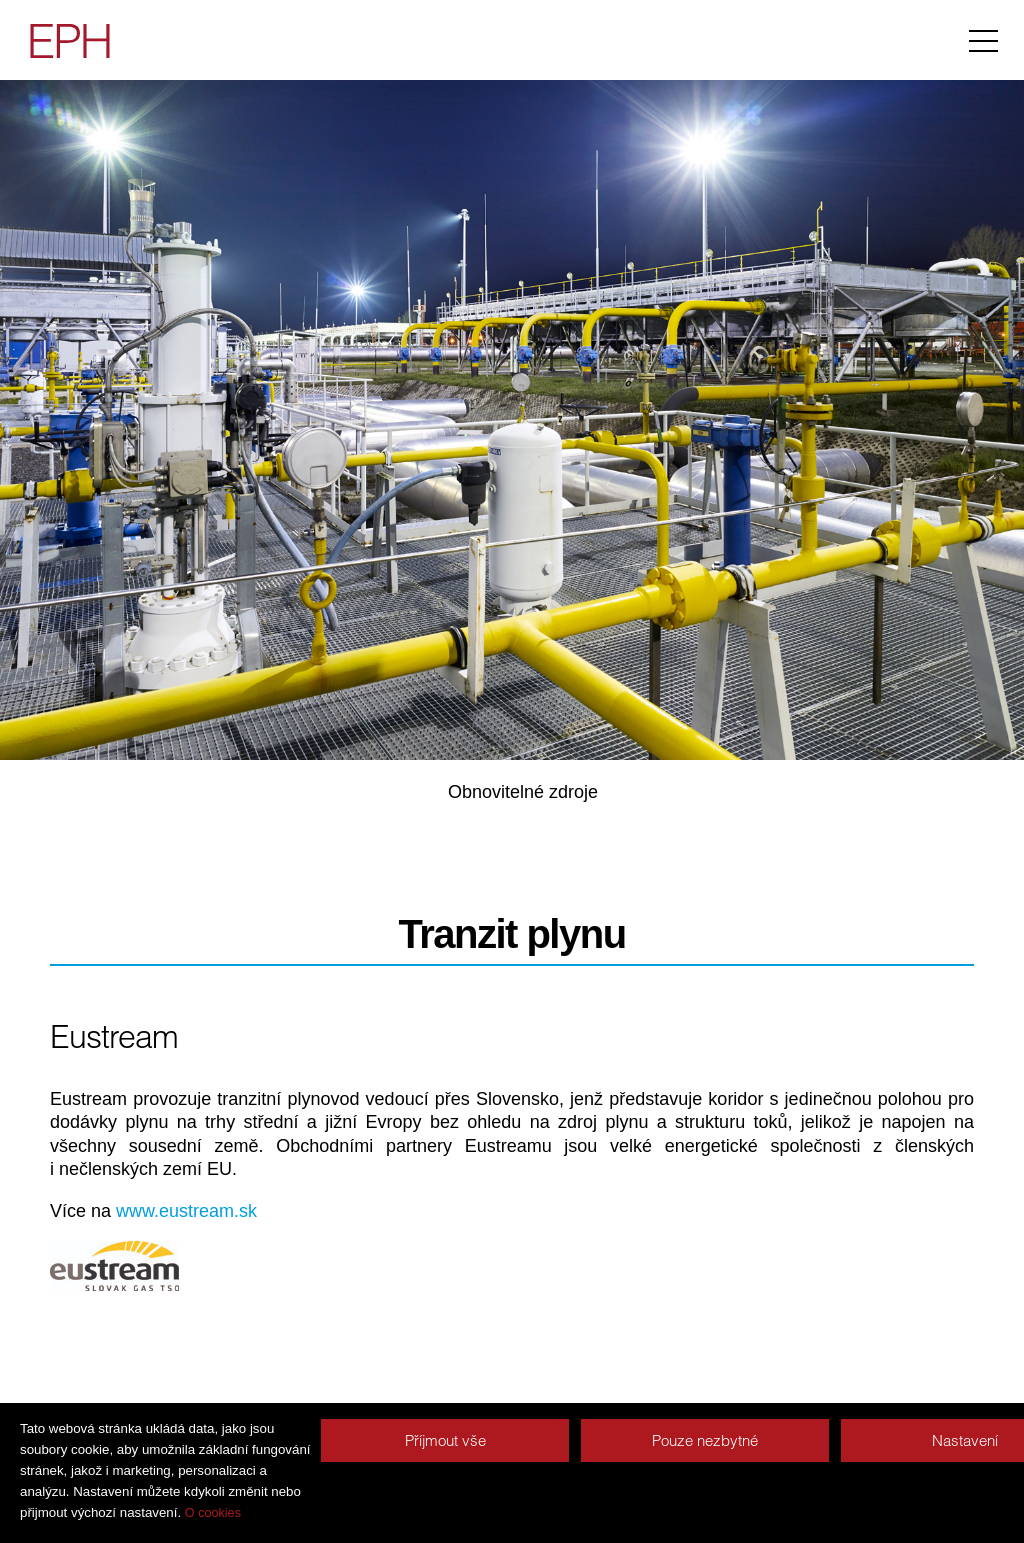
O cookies (213, 1513)
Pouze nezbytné (705, 1440)
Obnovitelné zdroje (523, 792)
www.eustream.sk (186, 1211)
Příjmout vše (445, 1440)
